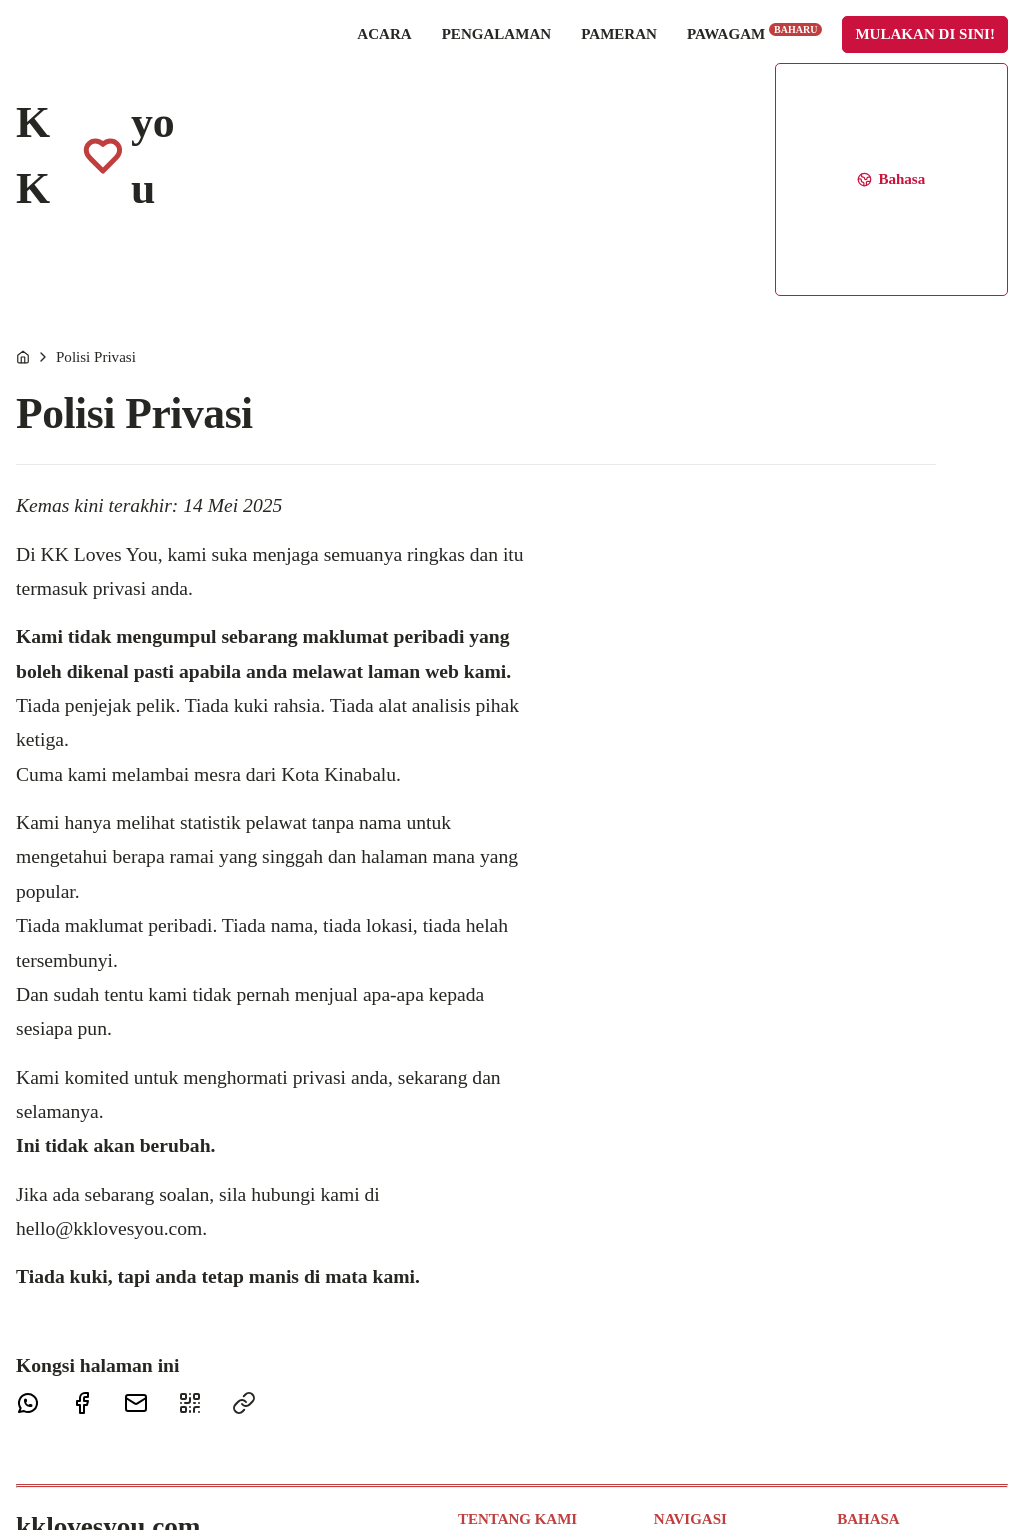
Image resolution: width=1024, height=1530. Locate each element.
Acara (280, 49)
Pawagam (650, 47)
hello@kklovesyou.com (109, 1014)
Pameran (515, 49)
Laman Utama (697, 1338)
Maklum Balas (502, 1387)
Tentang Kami (500, 1338)
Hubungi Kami (503, 1362)
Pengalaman (393, 49)
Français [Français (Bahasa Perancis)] (862, 1387)
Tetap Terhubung (509, 1412)
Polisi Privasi (96, 143)
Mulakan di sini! (822, 49)
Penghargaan (496, 1461)
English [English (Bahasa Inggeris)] (860, 1362)
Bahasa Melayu (883, 1338)
